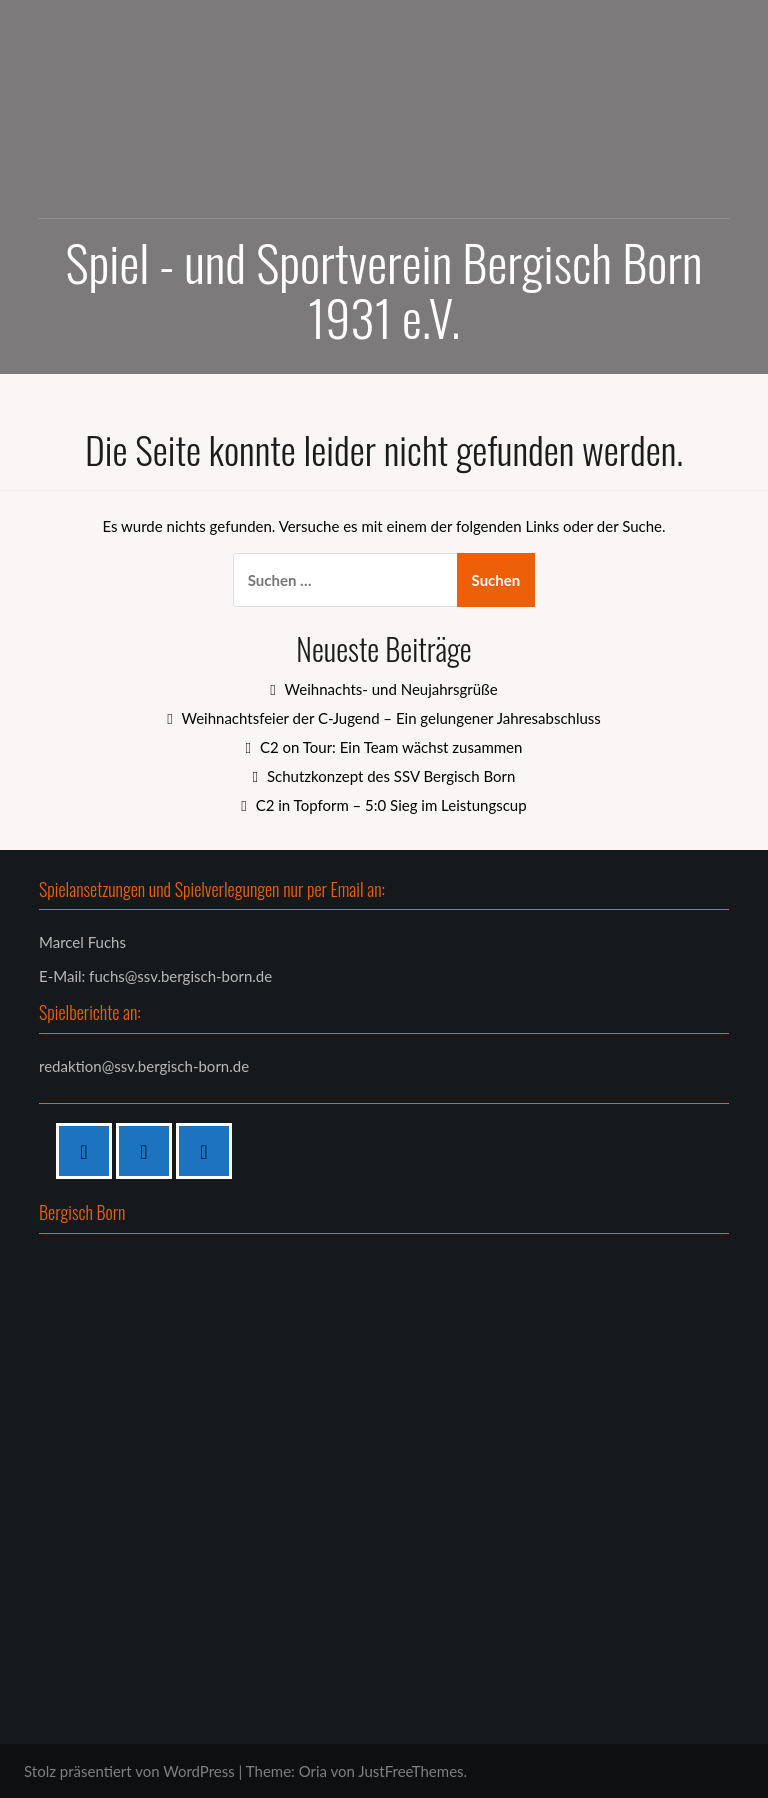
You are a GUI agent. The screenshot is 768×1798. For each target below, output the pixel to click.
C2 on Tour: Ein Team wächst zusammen (391, 747)
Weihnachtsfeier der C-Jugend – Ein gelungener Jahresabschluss (390, 718)
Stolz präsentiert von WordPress (129, 1771)
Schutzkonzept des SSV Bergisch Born (391, 776)
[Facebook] (89, 1151)
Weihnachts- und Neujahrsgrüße (391, 689)
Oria (313, 1771)
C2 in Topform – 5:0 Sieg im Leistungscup (391, 805)
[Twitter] (209, 1151)
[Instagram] (149, 1151)
